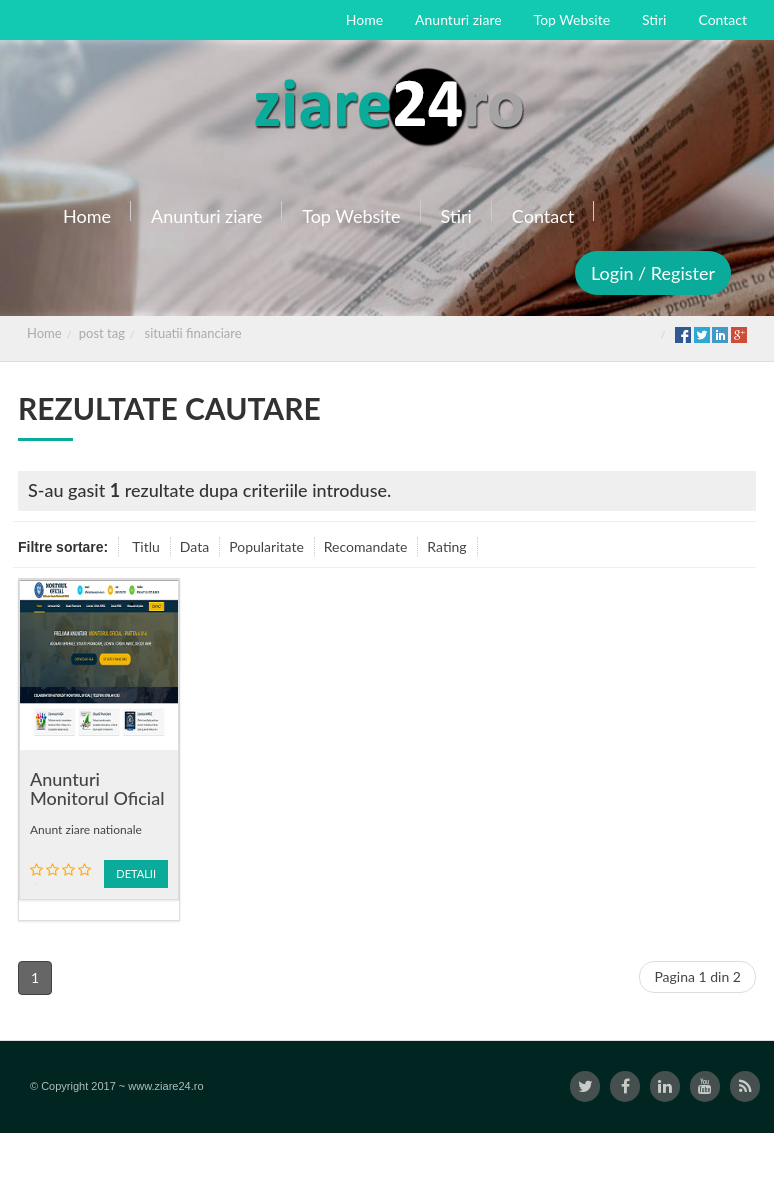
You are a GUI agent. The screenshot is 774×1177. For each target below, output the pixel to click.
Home (44, 333)
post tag (102, 333)
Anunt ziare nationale (86, 829)
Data (194, 546)
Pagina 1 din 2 (697, 976)
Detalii (136, 873)
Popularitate (266, 546)
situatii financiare (193, 333)
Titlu (146, 546)
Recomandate (366, 546)
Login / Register (653, 273)
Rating (446, 546)
